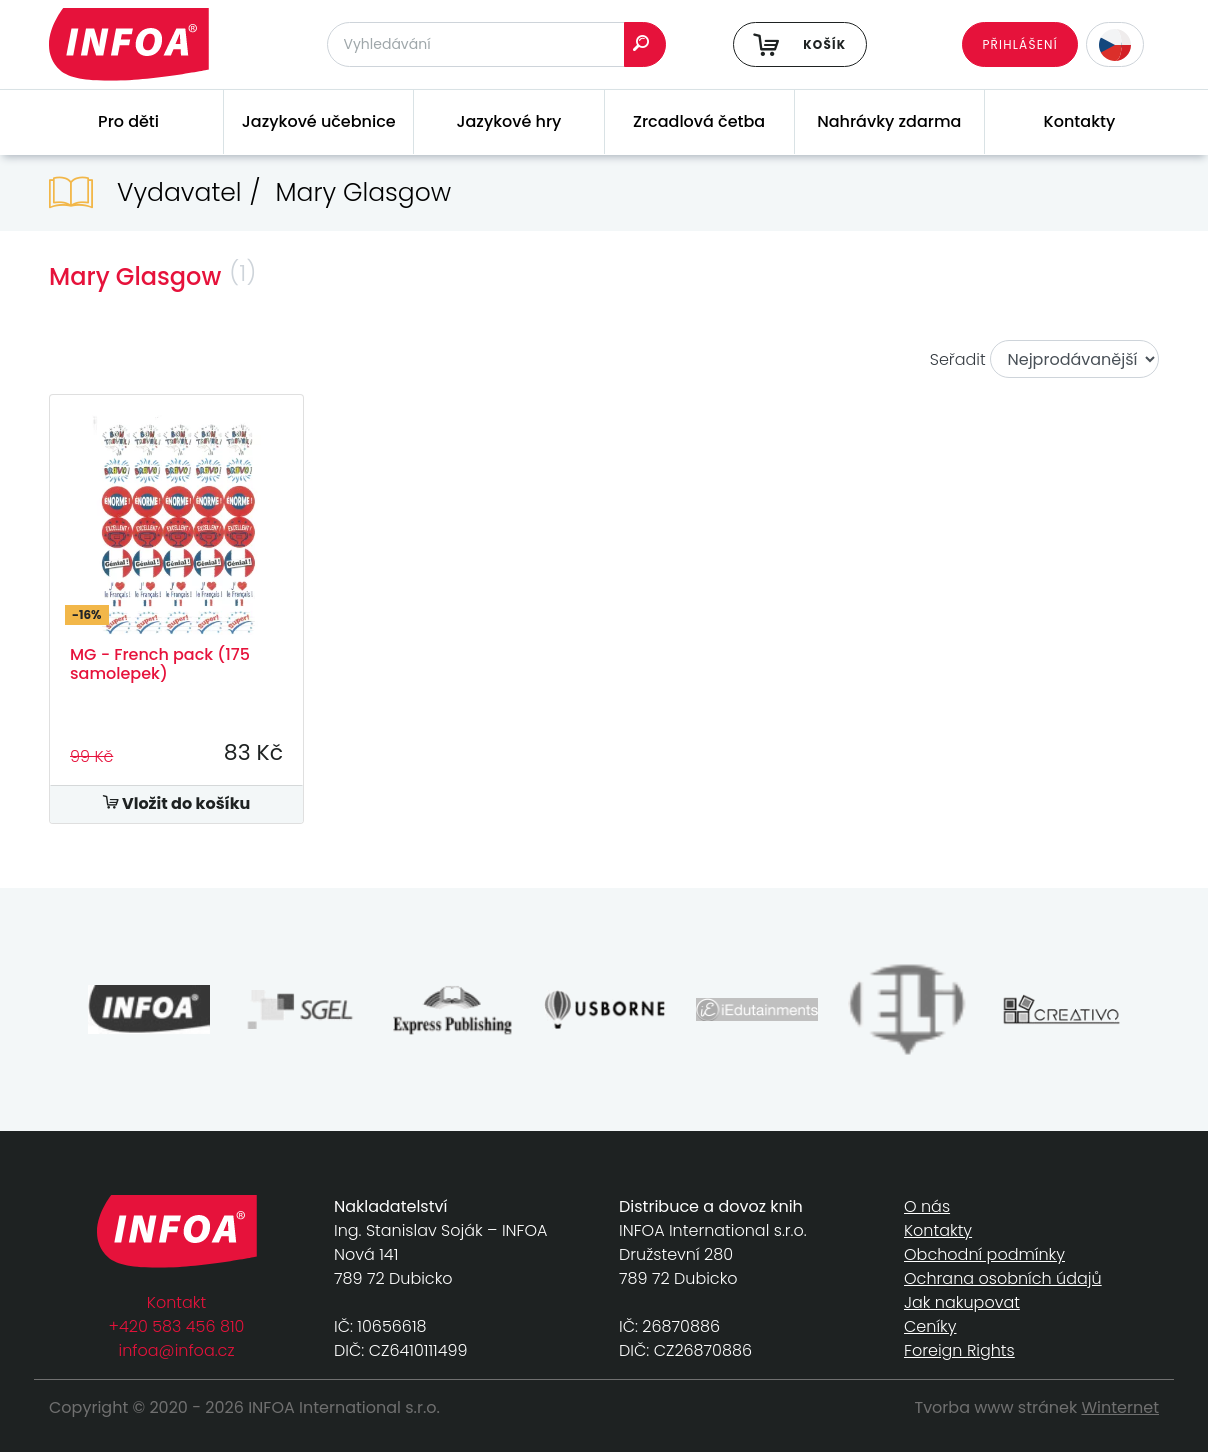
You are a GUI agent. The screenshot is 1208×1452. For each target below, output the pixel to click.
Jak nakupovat (962, 1302)
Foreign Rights (959, 1350)
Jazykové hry (508, 121)
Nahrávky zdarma (889, 121)
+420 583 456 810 (177, 1326)
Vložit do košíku (177, 803)
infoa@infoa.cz (177, 1350)
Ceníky (930, 1326)
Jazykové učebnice (319, 121)
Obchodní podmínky (984, 1254)
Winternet (1121, 1407)
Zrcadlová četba (699, 121)
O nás (927, 1206)
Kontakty (1080, 121)
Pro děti (128, 121)
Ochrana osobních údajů (1003, 1278)
